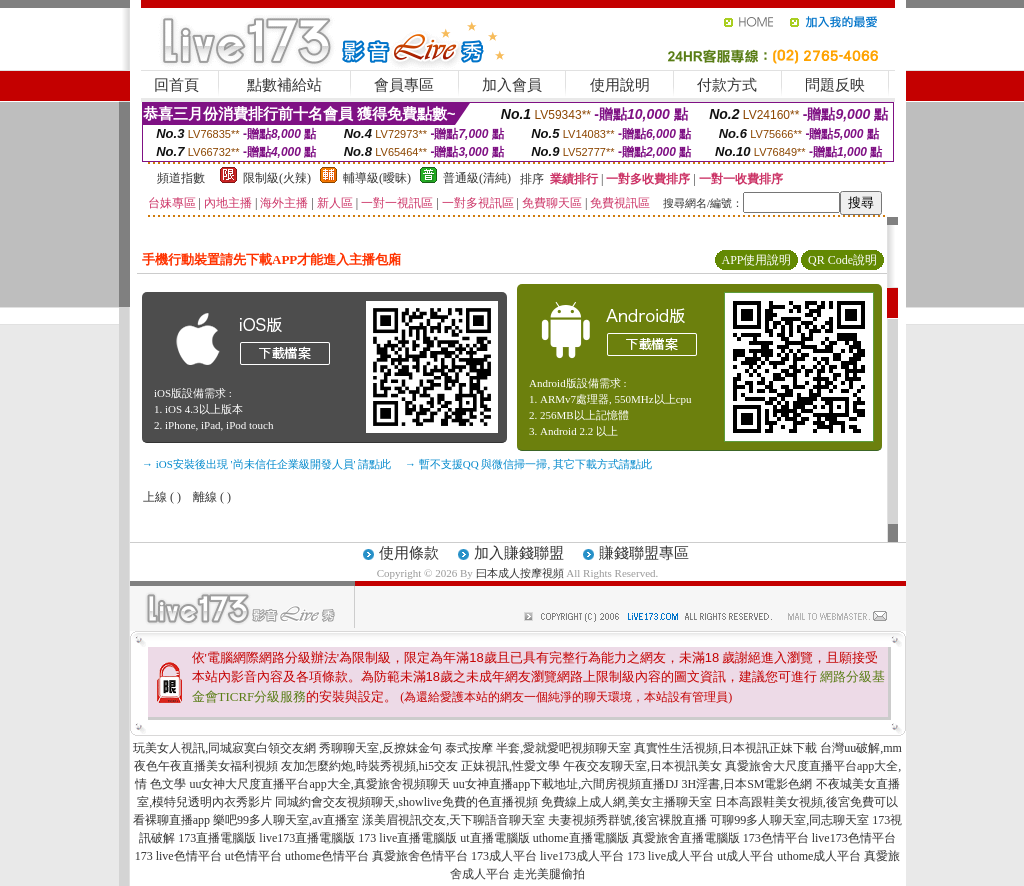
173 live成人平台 (670, 856)
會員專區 (404, 85)
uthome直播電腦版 (581, 838)
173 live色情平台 (178, 856)
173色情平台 (776, 838)
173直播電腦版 (217, 838)
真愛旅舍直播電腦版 (686, 838)
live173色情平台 (854, 838)
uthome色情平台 (327, 856)
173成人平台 (504, 856)
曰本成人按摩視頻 (520, 573)
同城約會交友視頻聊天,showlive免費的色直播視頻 (406, 802)
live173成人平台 (582, 856)
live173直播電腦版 (307, 838)
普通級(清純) (477, 178)
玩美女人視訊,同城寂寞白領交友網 (224, 748)
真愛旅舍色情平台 (420, 856)
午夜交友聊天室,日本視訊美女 (642, 766)
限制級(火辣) (277, 178)
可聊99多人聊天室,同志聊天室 (789, 820)
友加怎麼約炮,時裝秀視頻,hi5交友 (369, 766)
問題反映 (835, 85)
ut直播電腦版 (494, 838)
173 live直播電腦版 (407, 838)
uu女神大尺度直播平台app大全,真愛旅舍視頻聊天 (319, 784)
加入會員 (512, 85)
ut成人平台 (745, 856)
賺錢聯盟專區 (644, 553)
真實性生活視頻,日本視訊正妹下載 (725, 748)
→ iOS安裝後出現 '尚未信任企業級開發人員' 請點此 (266, 464)
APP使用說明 (756, 260)
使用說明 (620, 85)
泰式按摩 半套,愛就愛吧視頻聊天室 (538, 748)
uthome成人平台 (819, 856)
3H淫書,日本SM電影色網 (746, 784)
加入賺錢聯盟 (519, 553)
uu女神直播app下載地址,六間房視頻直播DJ (566, 784)
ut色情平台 (253, 856)
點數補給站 (284, 85)
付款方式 (727, 85)
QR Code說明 (842, 260)
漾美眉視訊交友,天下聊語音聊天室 (453, 820)
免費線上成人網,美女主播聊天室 (626, 802)
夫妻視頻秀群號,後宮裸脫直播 (627, 820)
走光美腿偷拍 (549, 874)
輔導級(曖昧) (377, 178)
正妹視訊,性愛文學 (510, 766)
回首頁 (176, 85)
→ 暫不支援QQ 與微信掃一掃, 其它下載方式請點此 (528, 464)
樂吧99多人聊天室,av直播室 (286, 820)
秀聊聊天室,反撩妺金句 (380, 748)
